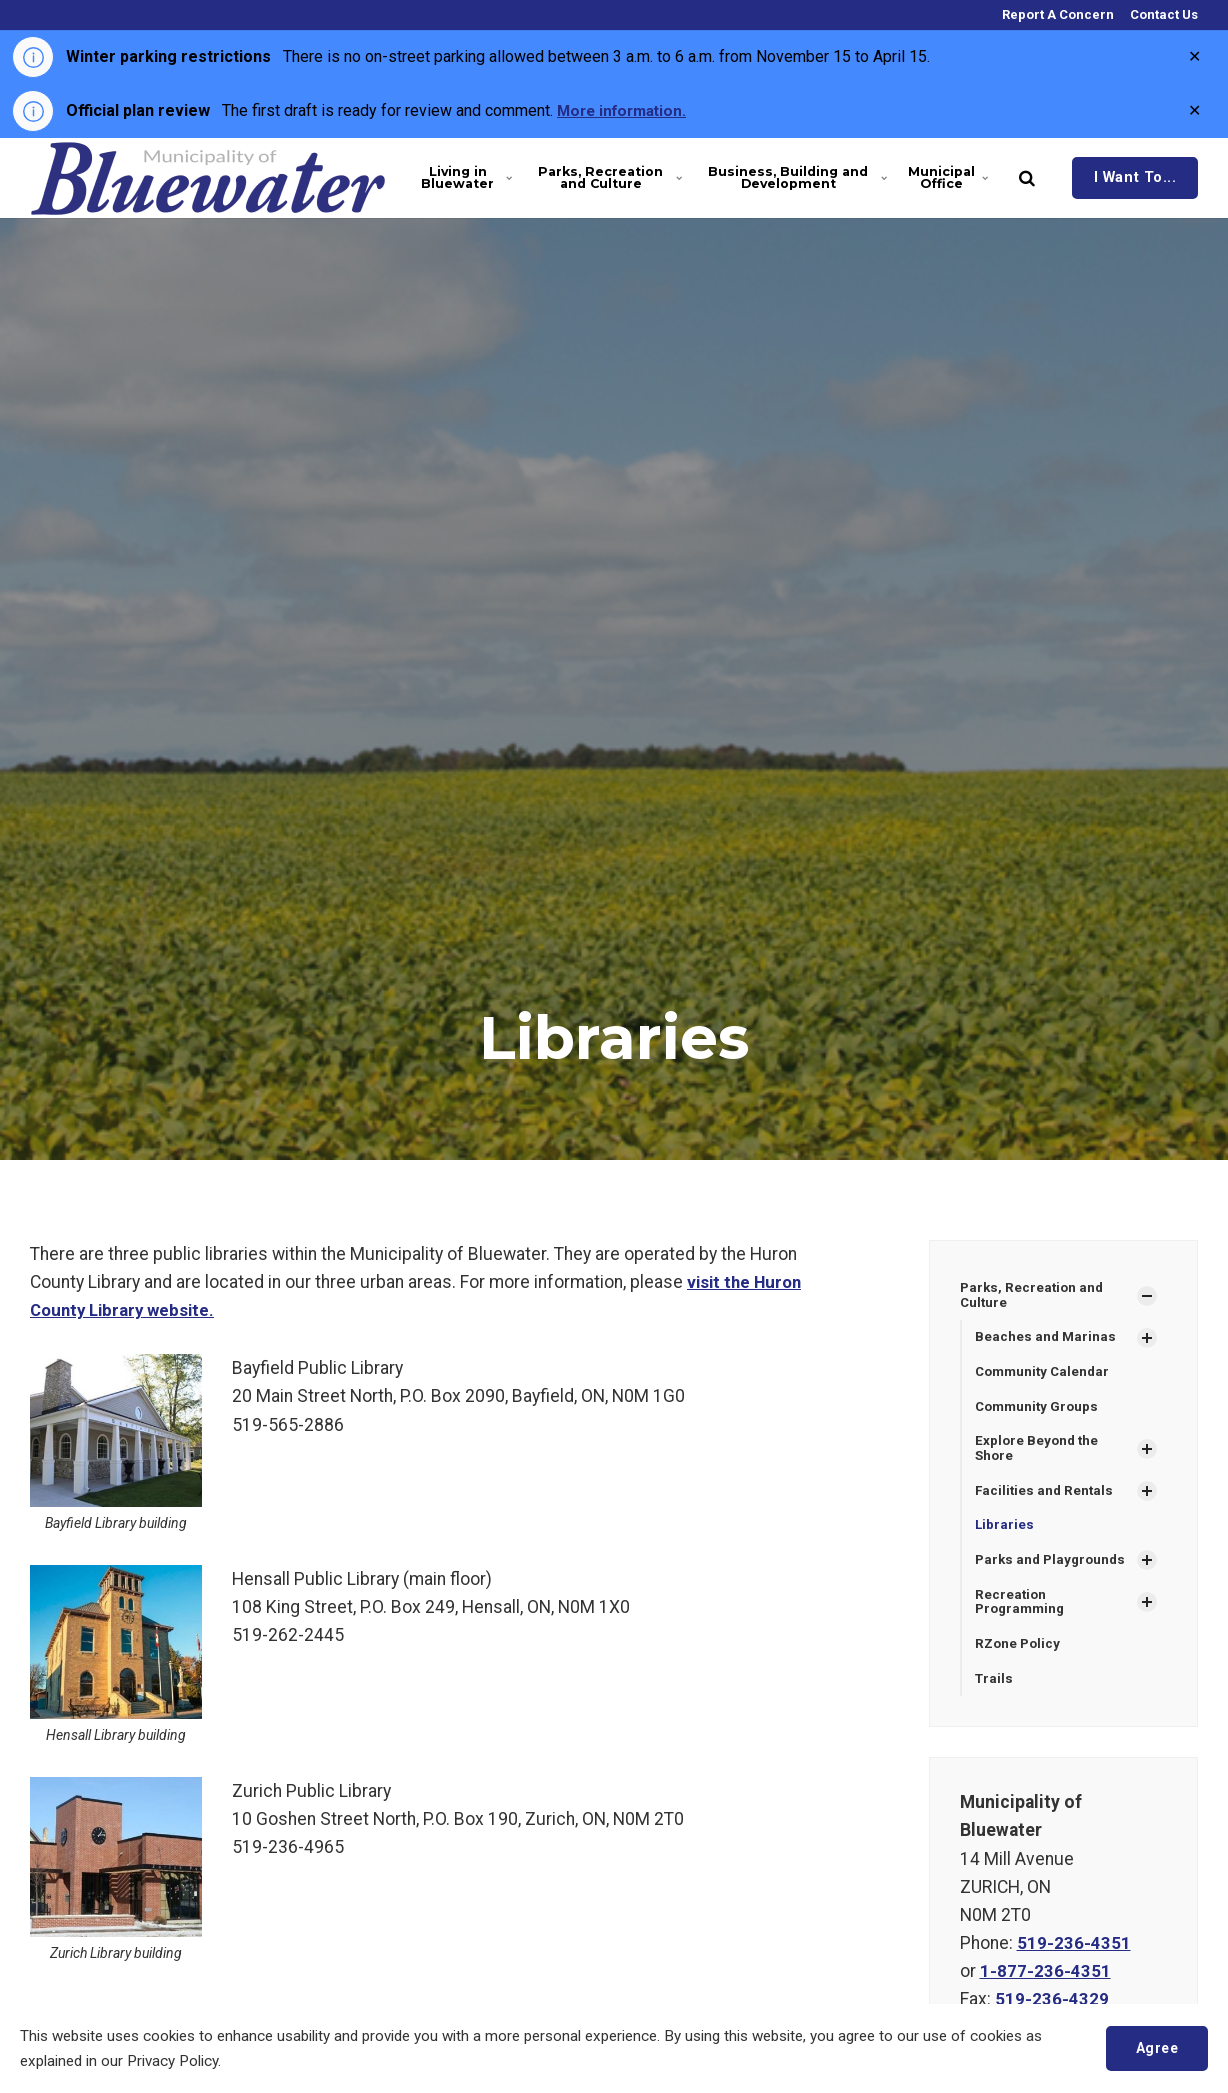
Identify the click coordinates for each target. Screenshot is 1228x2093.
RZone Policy (1019, 1653)
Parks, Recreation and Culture (608, 177)
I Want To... (1135, 177)
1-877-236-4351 (1045, 1981)
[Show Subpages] (1147, 1296)
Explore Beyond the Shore (1038, 1452)
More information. (626, 110)
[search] (1027, 178)
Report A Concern (1056, 14)
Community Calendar (1045, 1374)
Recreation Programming (1022, 1609)
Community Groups (1039, 1409)
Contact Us (1162, 14)
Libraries (1005, 1531)
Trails (995, 1688)
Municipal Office (948, 177)
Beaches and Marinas (1046, 1339)
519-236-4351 (1074, 1953)
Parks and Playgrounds (1053, 1566)
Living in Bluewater (465, 177)
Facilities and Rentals (1046, 1496)
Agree (1154, 2047)
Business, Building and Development (796, 177)
